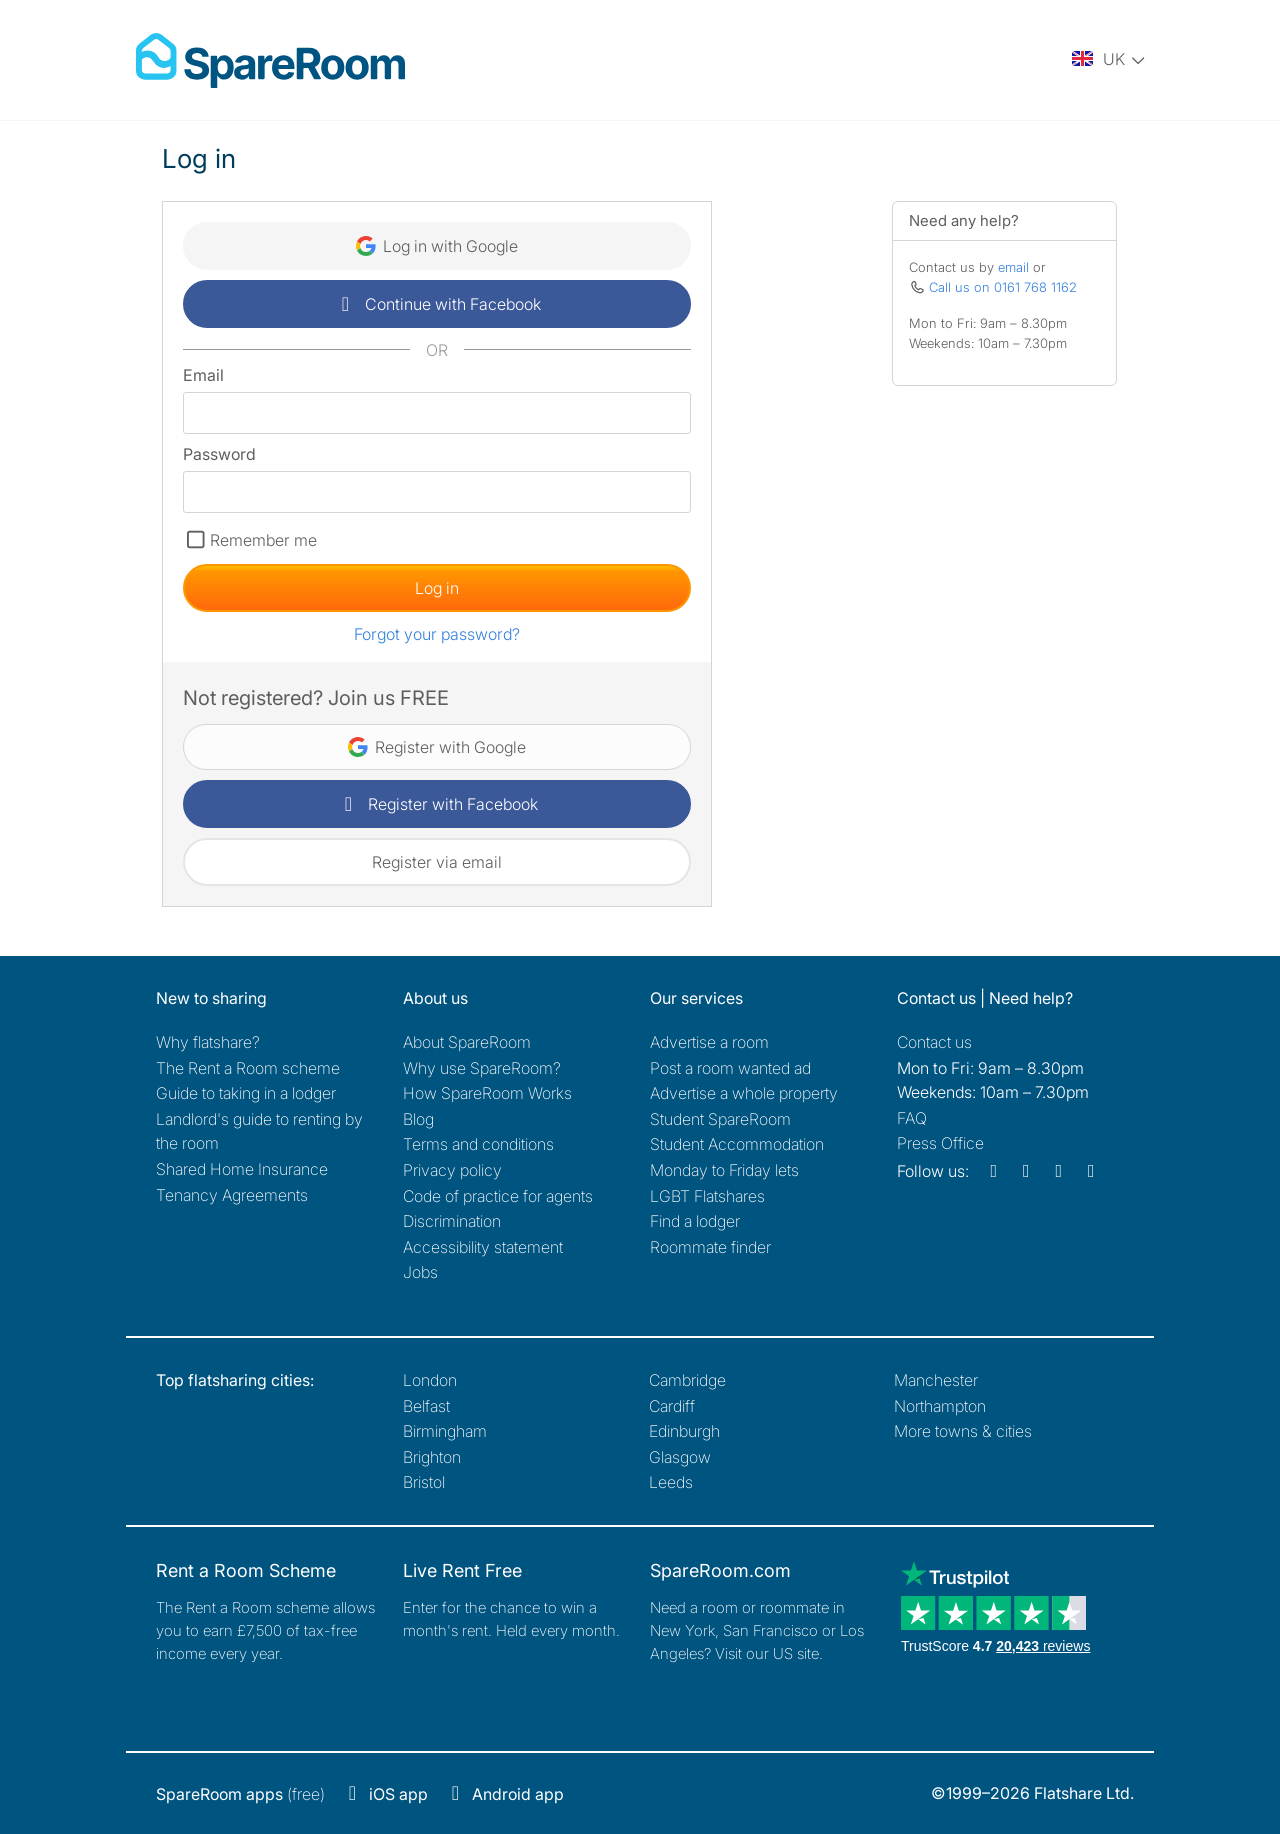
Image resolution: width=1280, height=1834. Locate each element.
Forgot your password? (437, 634)
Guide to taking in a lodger (246, 1093)
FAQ (912, 1118)
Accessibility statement (483, 1247)
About (467, 1042)
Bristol (424, 1482)
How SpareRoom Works (487, 1093)
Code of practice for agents (498, 1196)
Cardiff (672, 1406)
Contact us (934, 1042)
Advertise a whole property (744, 1093)
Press (940, 1143)
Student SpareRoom (720, 1119)
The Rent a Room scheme (248, 1068)
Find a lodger (695, 1221)
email (1013, 267)
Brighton (432, 1457)
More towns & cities (963, 1431)
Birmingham (445, 1431)
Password (219, 454)
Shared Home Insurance (242, 1169)
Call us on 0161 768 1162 (1003, 287)
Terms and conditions (478, 1144)
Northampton (940, 1406)
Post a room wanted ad (730, 1068)
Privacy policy (452, 1170)
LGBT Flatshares (707, 1196)
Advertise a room (709, 1042)
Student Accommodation (737, 1144)
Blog (418, 1119)
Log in (437, 588)
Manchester (936, 1380)
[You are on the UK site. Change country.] (1110, 60)
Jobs (420, 1272)
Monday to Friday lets (724, 1170)
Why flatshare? (208, 1042)
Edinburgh (684, 1431)
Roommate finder (710, 1247)
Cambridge (687, 1380)
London (430, 1380)
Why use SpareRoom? (482, 1068)
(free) (240, 1794)
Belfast (426, 1406)
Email (203, 375)
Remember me (263, 540)
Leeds (671, 1482)
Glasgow (680, 1457)
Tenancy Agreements (232, 1195)
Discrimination (452, 1221)
